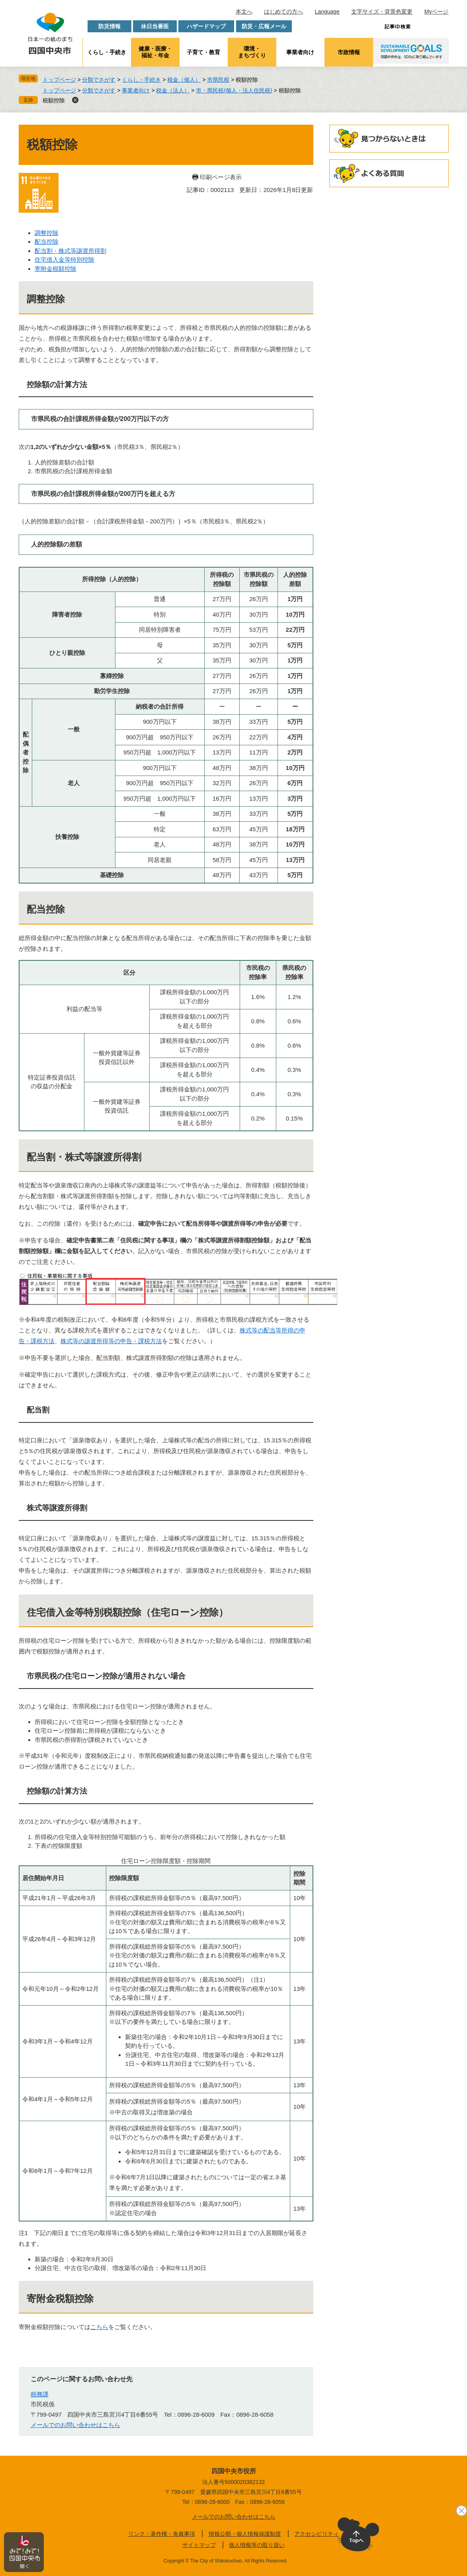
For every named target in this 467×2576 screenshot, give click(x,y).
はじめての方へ (283, 11)
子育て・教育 (203, 52)
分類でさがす (98, 79)
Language (327, 11)
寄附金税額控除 (55, 268)
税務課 (40, 2394)
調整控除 (47, 232)
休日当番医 (155, 26)
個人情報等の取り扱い (257, 2545)
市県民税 (218, 79)
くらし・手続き (106, 52)
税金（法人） (173, 90)
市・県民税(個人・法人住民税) (234, 90)
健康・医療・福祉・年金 (155, 52)
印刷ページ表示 (221, 177)
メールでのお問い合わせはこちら (75, 2424)
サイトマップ (199, 2545)
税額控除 (54, 100)
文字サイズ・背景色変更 (381, 11)
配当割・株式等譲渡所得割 (70, 250)
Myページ (436, 11)
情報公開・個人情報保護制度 (245, 2534)
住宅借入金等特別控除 (64, 259)
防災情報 (109, 26)
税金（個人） (184, 79)
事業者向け (300, 52)
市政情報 (349, 52)
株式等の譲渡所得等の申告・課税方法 (111, 1341)
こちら (99, 2326)
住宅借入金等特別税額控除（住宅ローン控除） (127, 1612)
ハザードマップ (206, 26)
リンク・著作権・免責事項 (161, 2534)
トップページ (59, 79)
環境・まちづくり (252, 52)
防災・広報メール (264, 26)
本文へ (244, 11)
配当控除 (47, 241)
